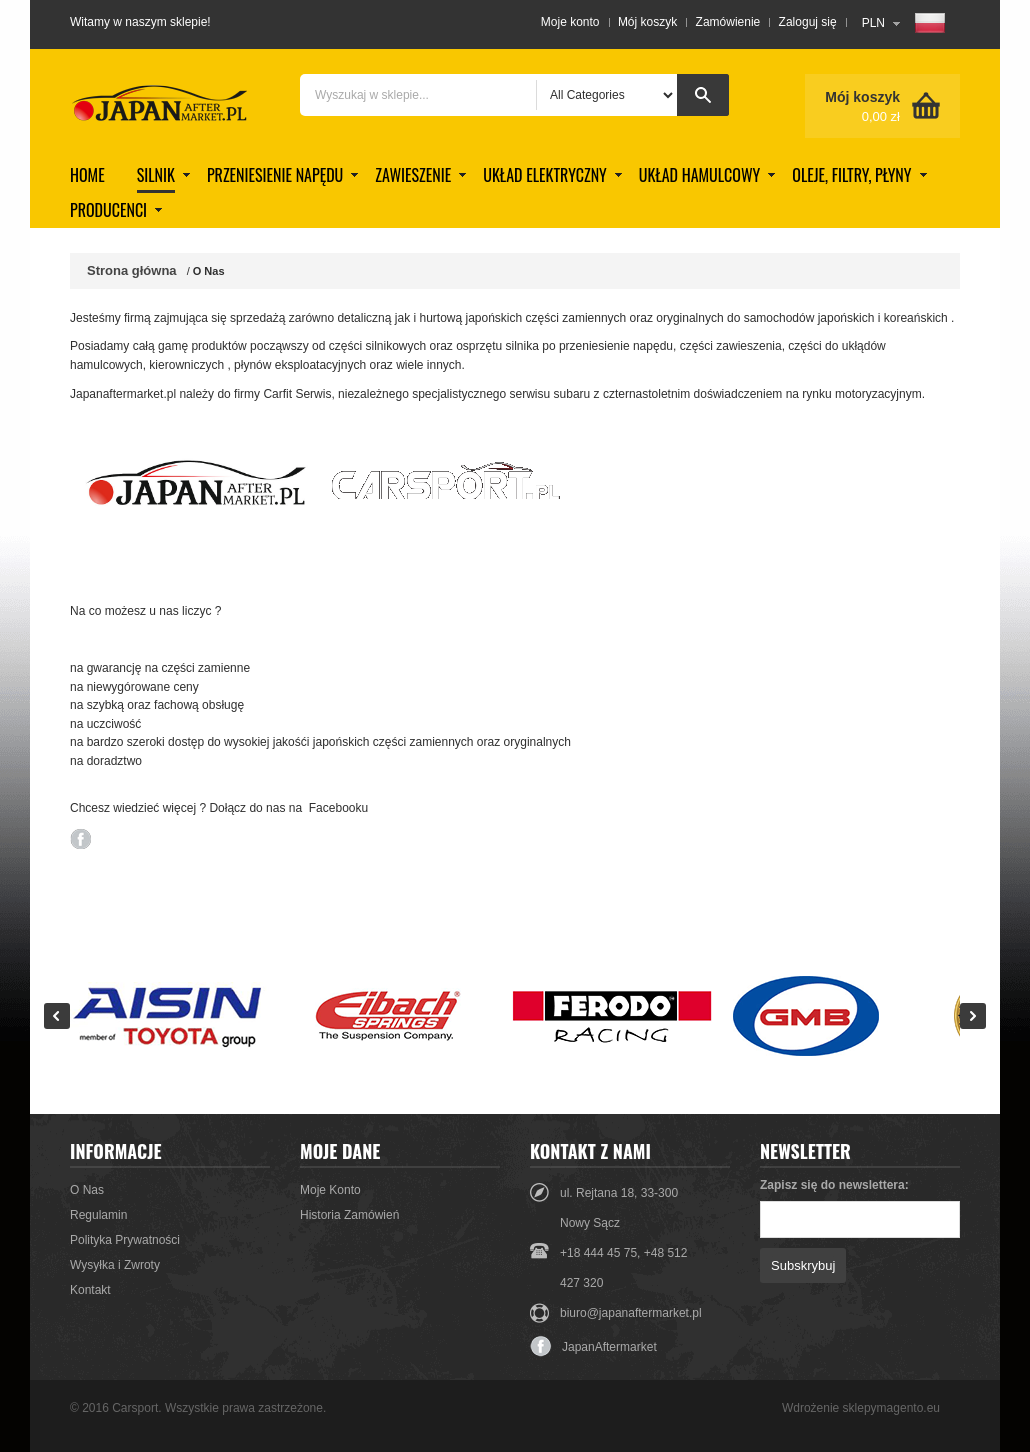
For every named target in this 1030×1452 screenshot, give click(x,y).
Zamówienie (728, 22)
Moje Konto (330, 1190)
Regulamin (98, 1215)
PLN (873, 23)
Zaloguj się (808, 22)
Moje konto (570, 22)
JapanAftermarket (593, 1347)
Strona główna (132, 270)
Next (973, 1016)
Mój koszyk (647, 22)
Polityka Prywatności (125, 1240)
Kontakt (90, 1290)
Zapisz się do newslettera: (834, 1185)
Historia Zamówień (349, 1215)
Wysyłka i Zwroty (115, 1265)
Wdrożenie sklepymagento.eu (861, 1408)
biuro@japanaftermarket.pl (631, 1313)
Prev (57, 1016)
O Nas (87, 1190)
